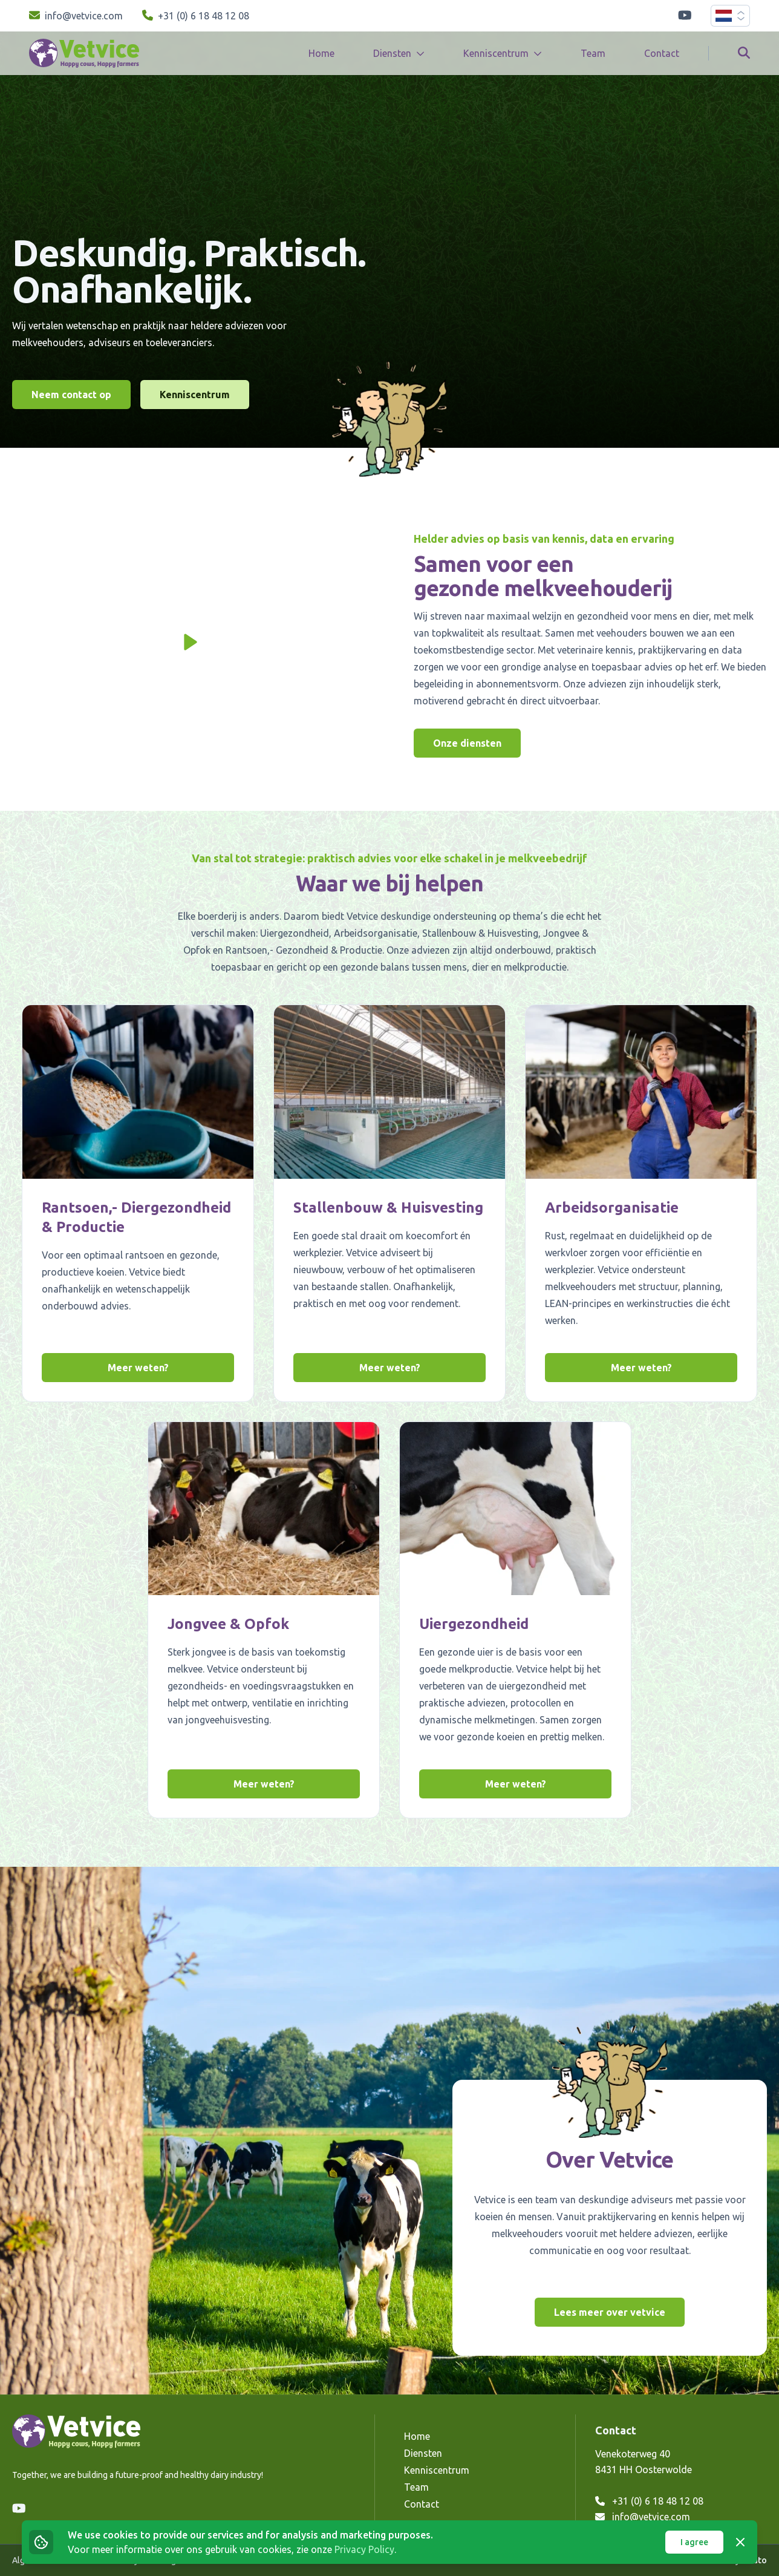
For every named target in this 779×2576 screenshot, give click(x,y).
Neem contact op (71, 394)
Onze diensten (467, 743)
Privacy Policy (364, 2549)
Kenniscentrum (195, 394)
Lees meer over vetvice (609, 2312)
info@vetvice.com (642, 2516)
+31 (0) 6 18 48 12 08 (649, 2501)
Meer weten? (138, 1367)
